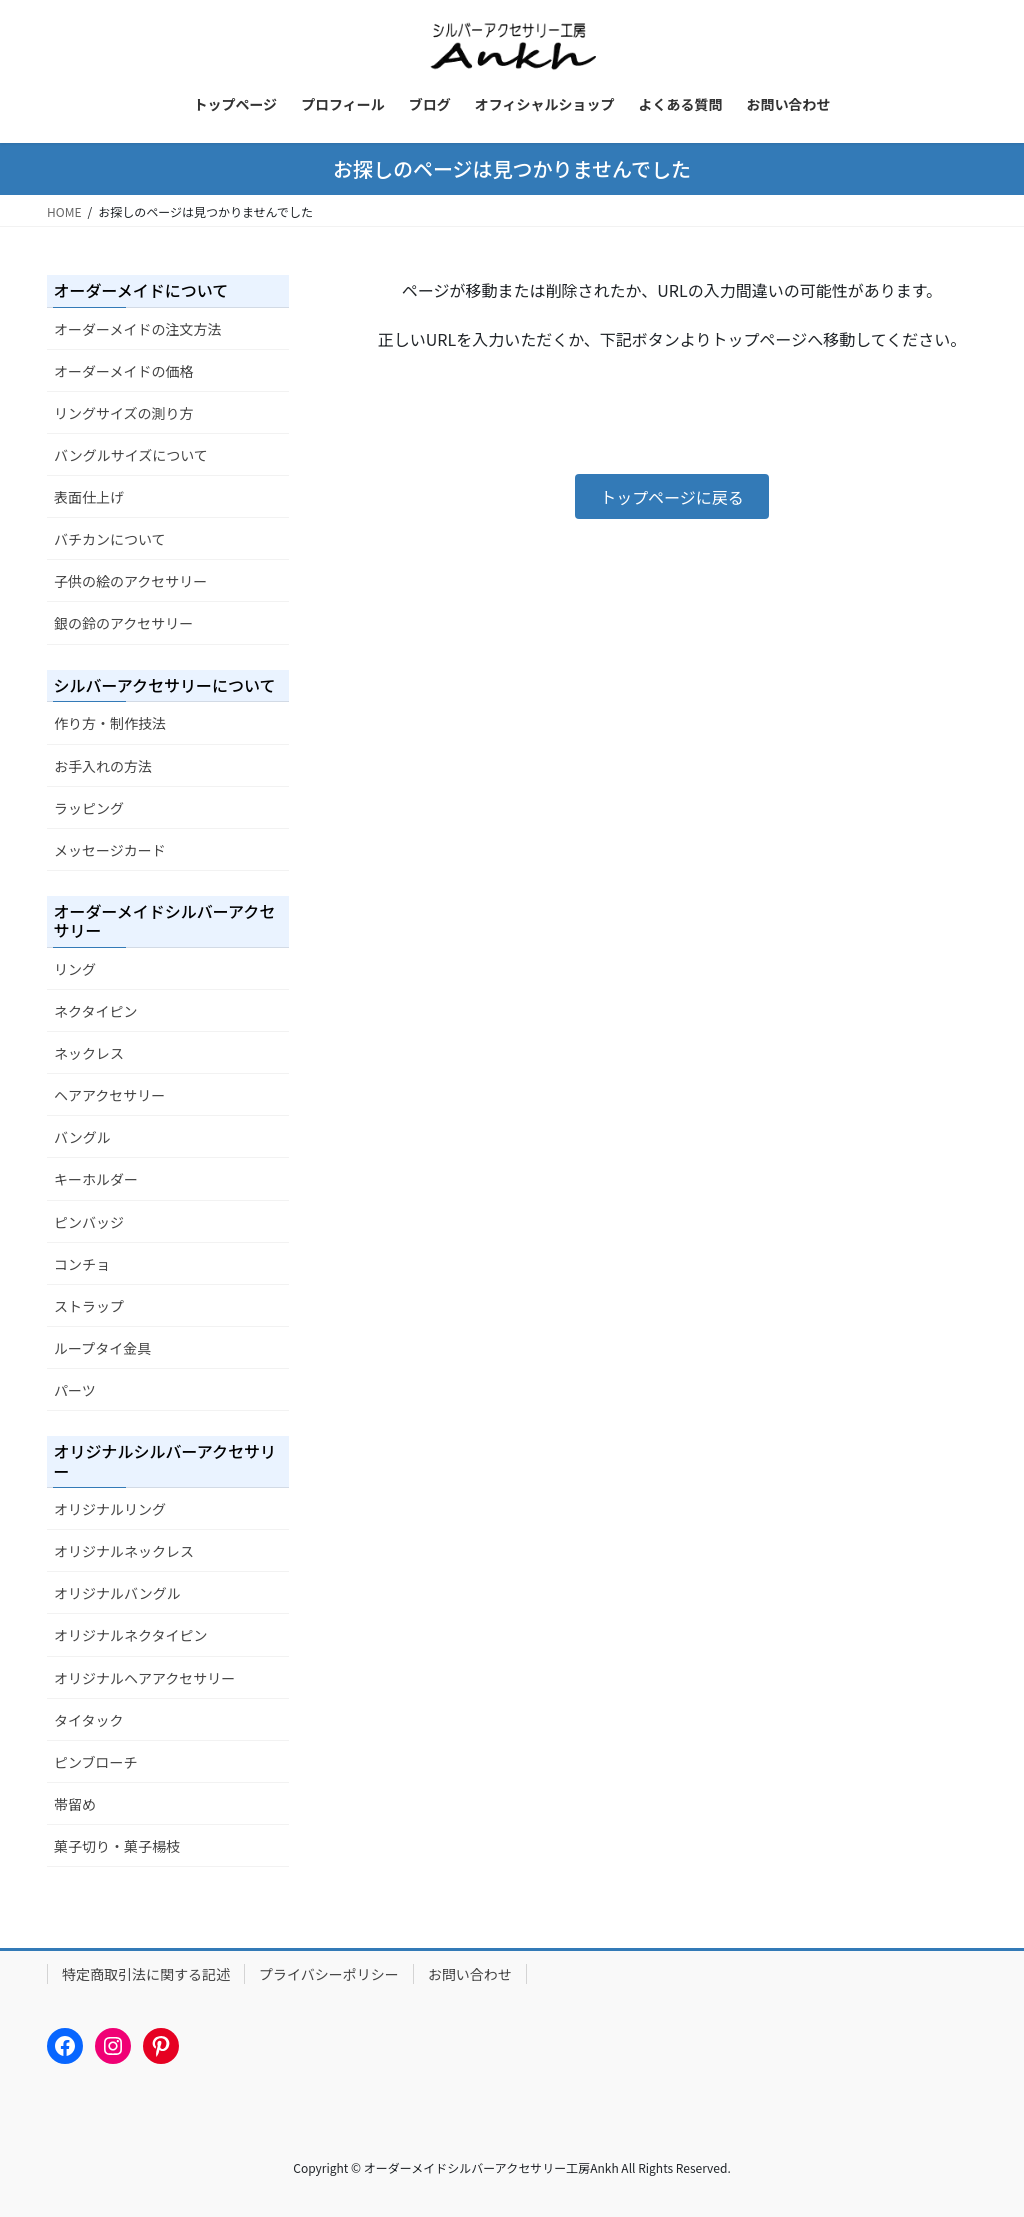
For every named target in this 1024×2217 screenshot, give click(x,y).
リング (75, 969)
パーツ (75, 1390)
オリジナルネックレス (124, 1551)
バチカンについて (110, 539)
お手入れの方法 (103, 766)
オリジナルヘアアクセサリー (144, 1678)
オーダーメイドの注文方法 (137, 329)
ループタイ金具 (102, 1348)
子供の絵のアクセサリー (130, 581)
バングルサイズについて (131, 455)
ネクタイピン (95, 1011)
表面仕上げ (89, 497)
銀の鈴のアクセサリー (123, 623)
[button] (672, 496)
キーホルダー (96, 1179)
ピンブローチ (96, 1762)
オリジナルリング (110, 1509)
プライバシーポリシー (329, 1974)
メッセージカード (110, 850)
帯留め (75, 1804)
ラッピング (89, 808)
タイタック (88, 1720)
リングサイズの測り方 (124, 413)
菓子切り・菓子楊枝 (117, 1846)
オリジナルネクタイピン (130, 1635)
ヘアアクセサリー (109, 1095)
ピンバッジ (89, 1222)
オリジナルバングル (117, 1593)
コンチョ (82, 1264)
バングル (82, 1137)
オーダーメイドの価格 (123, 371)
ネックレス (89, 1053)
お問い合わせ (470, 1974)
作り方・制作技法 (110, 723)
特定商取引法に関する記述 (146, 1974)
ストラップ (89, 1306)
